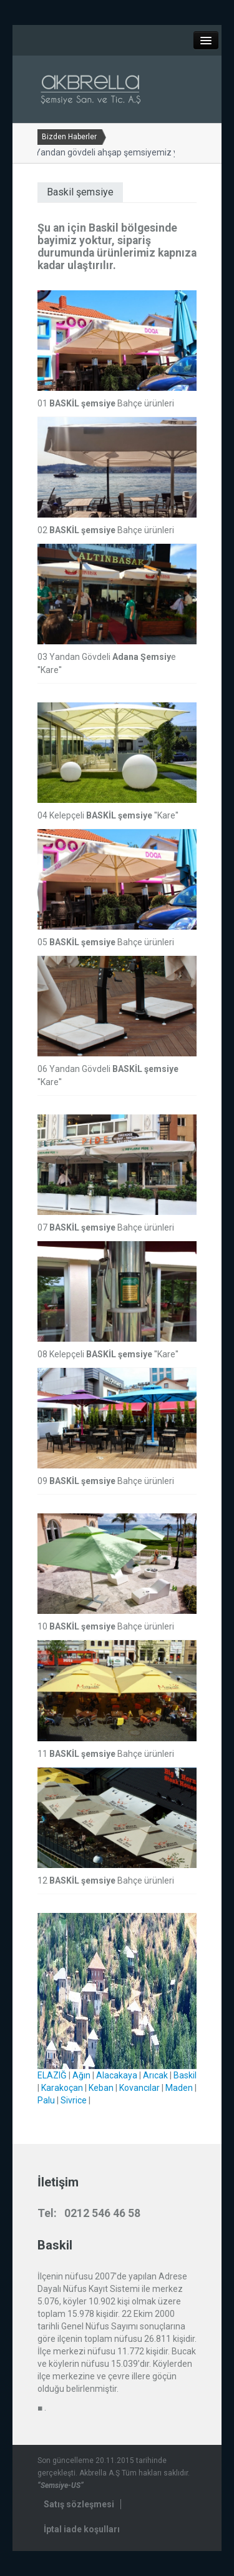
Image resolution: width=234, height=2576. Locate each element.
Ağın (81, 2075)
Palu (46, 2100)
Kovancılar (139, 2088)
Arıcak (155, 2075)
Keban (101, 2088)
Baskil (185, 2075)
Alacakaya (116, 2075)
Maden (179, 2088)
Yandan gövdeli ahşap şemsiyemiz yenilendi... (121, 152)
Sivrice (74, 2100)
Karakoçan (62, 2088)
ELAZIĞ (52, 2075)
